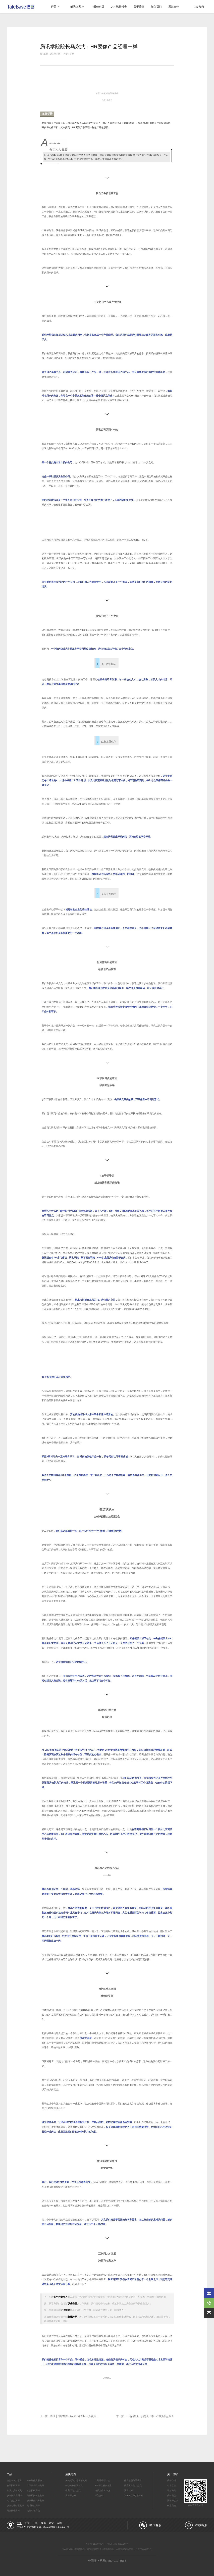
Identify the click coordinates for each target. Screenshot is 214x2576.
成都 (43, 2523)
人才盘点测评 (13, 2500)
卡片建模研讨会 (102, 2480)
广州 (19, 2523)
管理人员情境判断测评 (17, 2490)
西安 (51, 2523)
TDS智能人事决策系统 (37, 2480)
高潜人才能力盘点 (133, 2485)
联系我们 (171, 2505)
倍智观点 (171, 2495)
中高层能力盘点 (73, 2490)
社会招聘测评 (33, 2490)
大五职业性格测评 (35, 2485)
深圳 (59, 2523)
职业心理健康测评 (15, 2505)
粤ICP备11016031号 (94, 2544)
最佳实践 (98, 6)
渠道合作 (173, 6)
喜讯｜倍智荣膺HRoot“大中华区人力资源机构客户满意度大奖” (84, 2416)
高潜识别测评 (33, 2505)
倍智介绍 (171, 2480)
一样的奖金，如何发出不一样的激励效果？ (150, 2416)
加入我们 (156, 6)
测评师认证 (70, 2495)
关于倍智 (139, 6)
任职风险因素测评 (35, 2495)
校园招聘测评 (13, 2485)
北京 (27, 2523)
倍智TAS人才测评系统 (17, 2480)
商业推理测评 (13, 2510)
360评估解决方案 (103, 2485)
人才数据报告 (119, 6)
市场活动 (171, 2485)
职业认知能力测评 (35, 2500)
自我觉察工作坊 (102, 2490)
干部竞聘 (99, 2495)
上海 (35, 2523)
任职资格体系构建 (74, 2485)
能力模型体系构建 (133, 2480)
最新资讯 (171, 2490)
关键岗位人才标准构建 (76, 2480)
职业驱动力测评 (14, 2495)
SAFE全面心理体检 (133, 2495)
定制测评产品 (33, 2510)
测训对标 (128, 2490)
